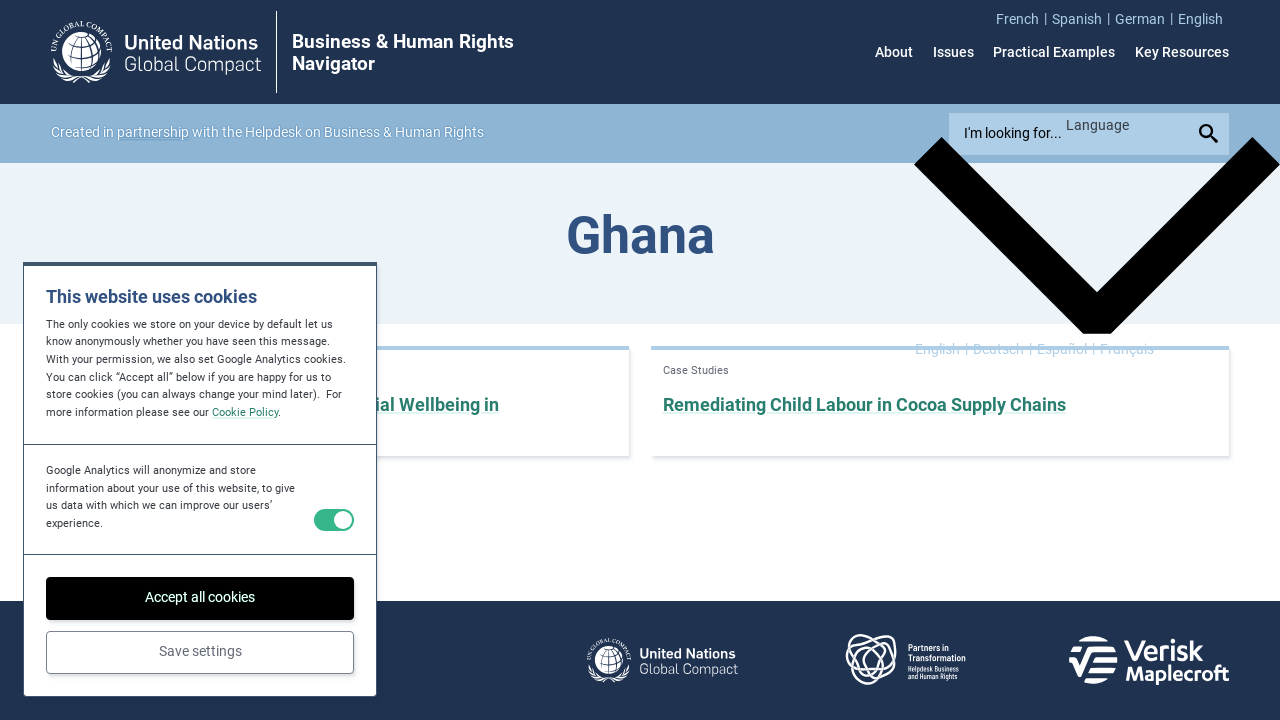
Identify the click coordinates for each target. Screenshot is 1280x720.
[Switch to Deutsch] (1002, 348)
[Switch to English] (941, 348)
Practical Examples (1054, 52)
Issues (953, 52)
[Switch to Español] (1066, 348)
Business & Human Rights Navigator (403, 53)
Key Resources (1182, 52)
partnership (153, 132)
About (894, 52)
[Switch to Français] (1127, 348)
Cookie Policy (245, 412)
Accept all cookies (200, 597)
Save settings (200, 651)
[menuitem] (1024, 18)
